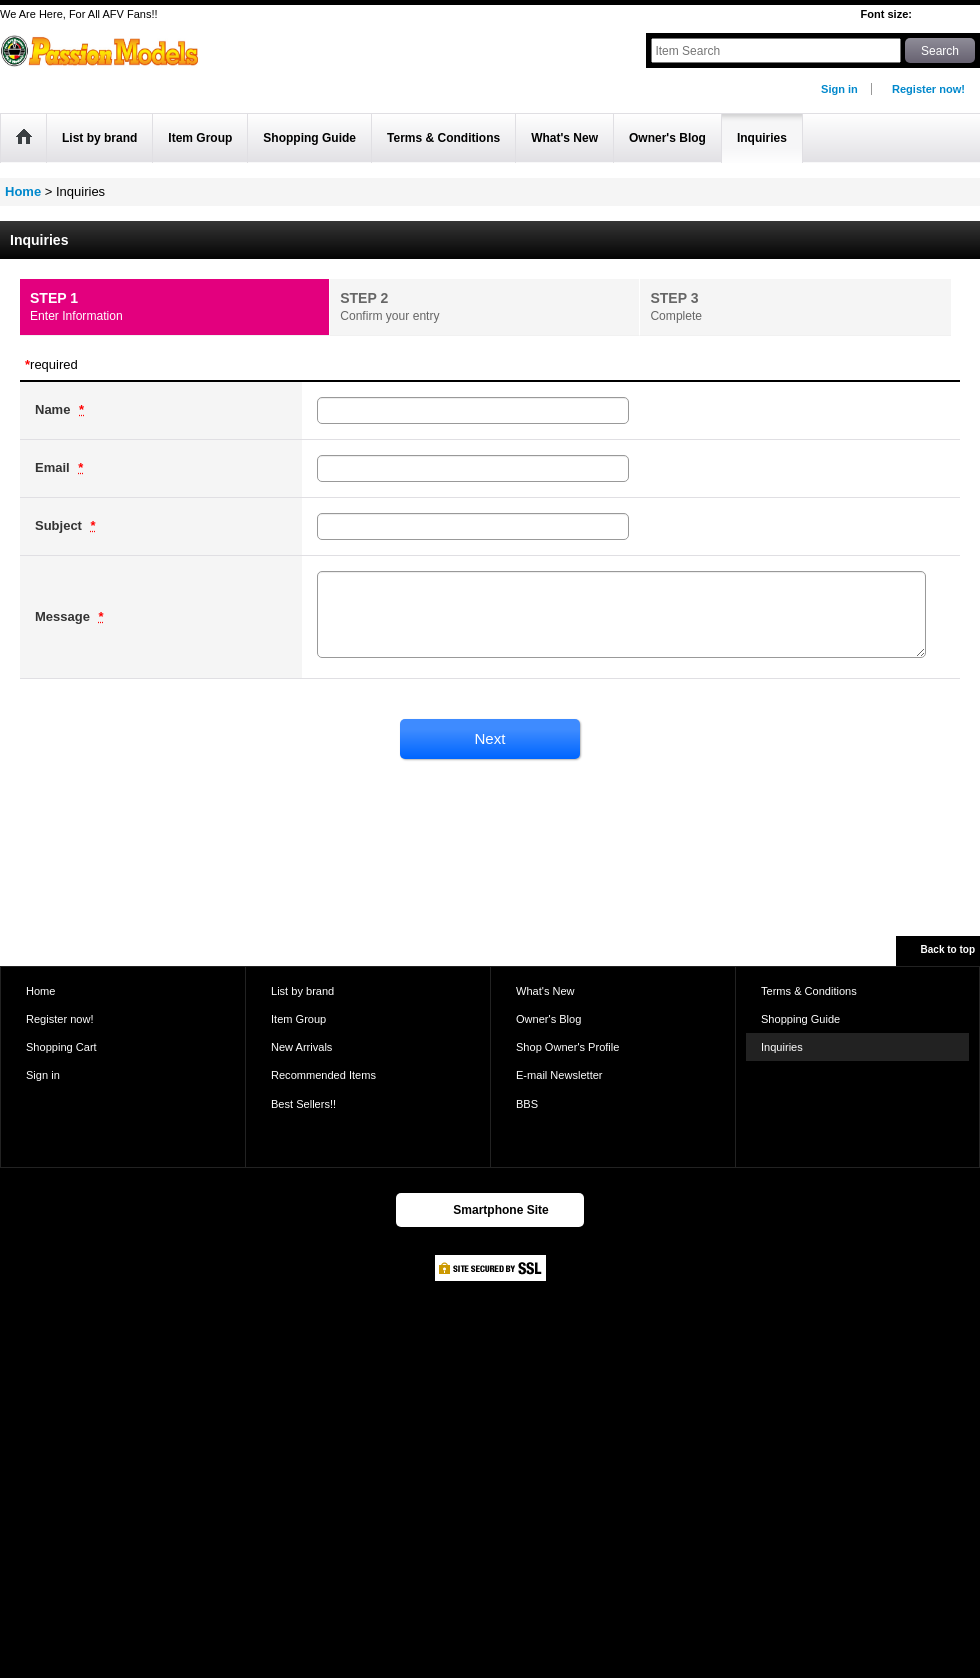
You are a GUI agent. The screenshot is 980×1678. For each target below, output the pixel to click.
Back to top (948, 949)
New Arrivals (301, 1047)
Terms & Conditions (809, 991)
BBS (527, 1104)
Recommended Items (323, 1075)
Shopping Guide (800, 1019)
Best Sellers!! (303, 1104)
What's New (545, 991)
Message (64, 616)
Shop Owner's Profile (567, 1047)
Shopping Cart (61, 1047)
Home (40, 991)
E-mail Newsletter (559, 1075)
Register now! (928, 89)
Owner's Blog (548, 1019)
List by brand (302, 991)
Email (54, 467)
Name (54, 409)
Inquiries (782, 1047)
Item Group (298, 1019)
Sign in (839, 89)
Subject (60, 525)
